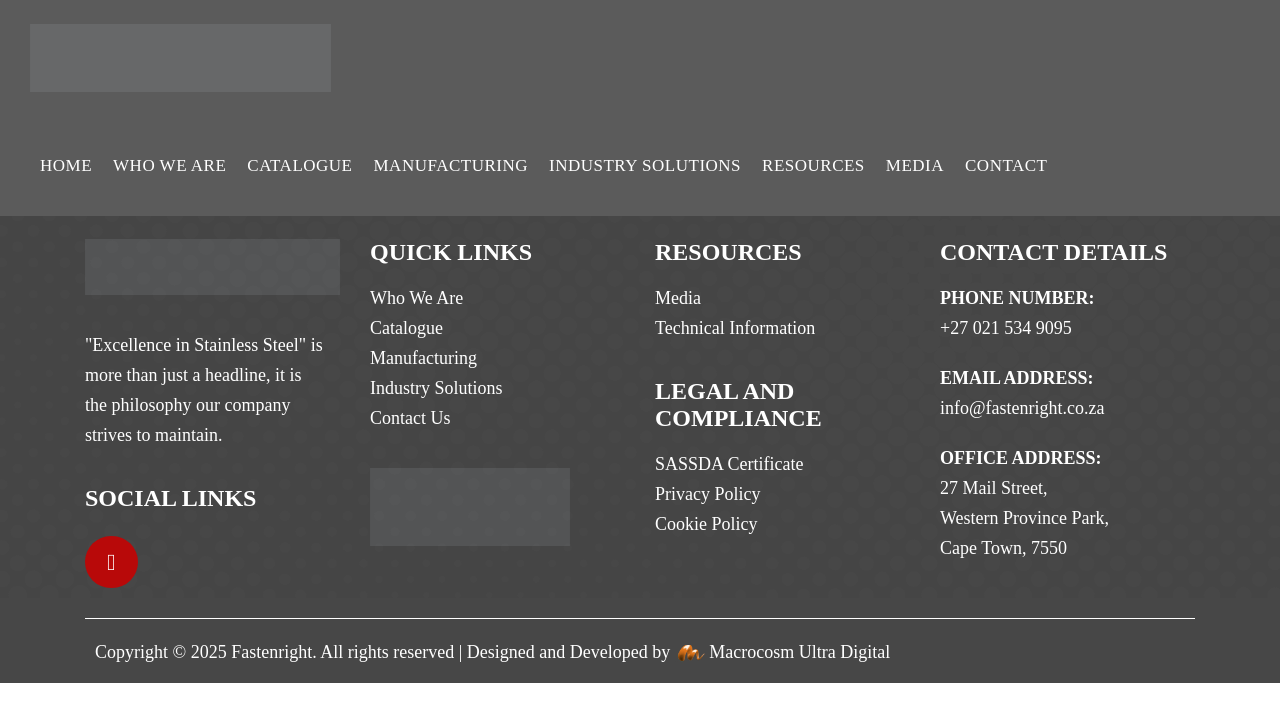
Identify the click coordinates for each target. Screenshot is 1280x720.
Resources (813, 165)
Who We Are (169, 165)
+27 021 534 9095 (1006, 328)
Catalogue (299, 165)
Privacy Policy (708, 494)
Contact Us (410, 418)
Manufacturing (451, 165)
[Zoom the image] (212, 254)
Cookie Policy (706, 524)
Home (66, 165)
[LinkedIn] (111, 562)
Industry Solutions (645, 165)
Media (915, 165)
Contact (1006, 165)
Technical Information (735, 328)
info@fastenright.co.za (1022, 408)
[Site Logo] (180, 58)
